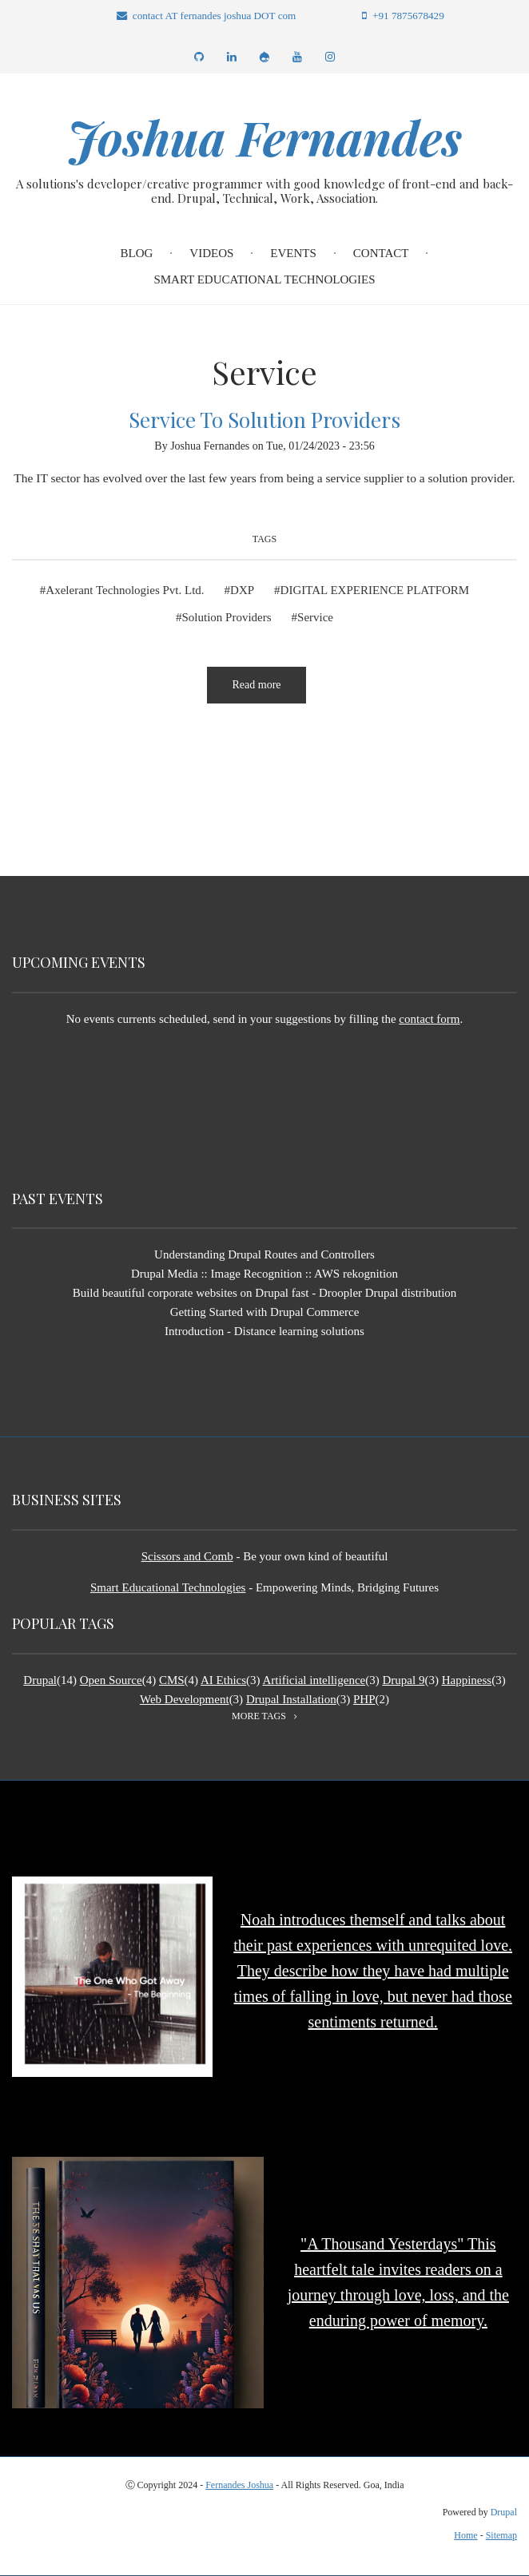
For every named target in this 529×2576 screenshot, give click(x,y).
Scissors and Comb (187, 1555)
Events (293, 253)
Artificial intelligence (314, 1679)
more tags (259, 1715)
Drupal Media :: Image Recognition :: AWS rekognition (264, 1273)
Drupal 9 (403, 1679)
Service (315, 617)
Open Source (111, 1679)
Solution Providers (226, 617)
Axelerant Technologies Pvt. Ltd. (125, 590)
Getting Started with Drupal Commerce (265, 1312)
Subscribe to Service (18, 765)
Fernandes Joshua (239, 2484)
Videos (211, 253)
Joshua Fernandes (264, 136)
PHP (364, 1698)
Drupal (40, 1679)
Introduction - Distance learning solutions (264, 1331)
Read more (268, 691)
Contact (381, 253)
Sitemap (501, 2535)
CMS (172, 1679)
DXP (242, 590)
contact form (429, 1018)
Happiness (467, 1679)
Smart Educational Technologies (264, 278)
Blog (137, 253)
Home (465, 2535)
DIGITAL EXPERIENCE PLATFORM (375, 590)
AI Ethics (223, 1679)
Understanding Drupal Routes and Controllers (264, 1254)
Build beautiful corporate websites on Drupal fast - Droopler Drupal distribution (265, 1292)
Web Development (184, 1698)
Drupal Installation (291, 1698)
